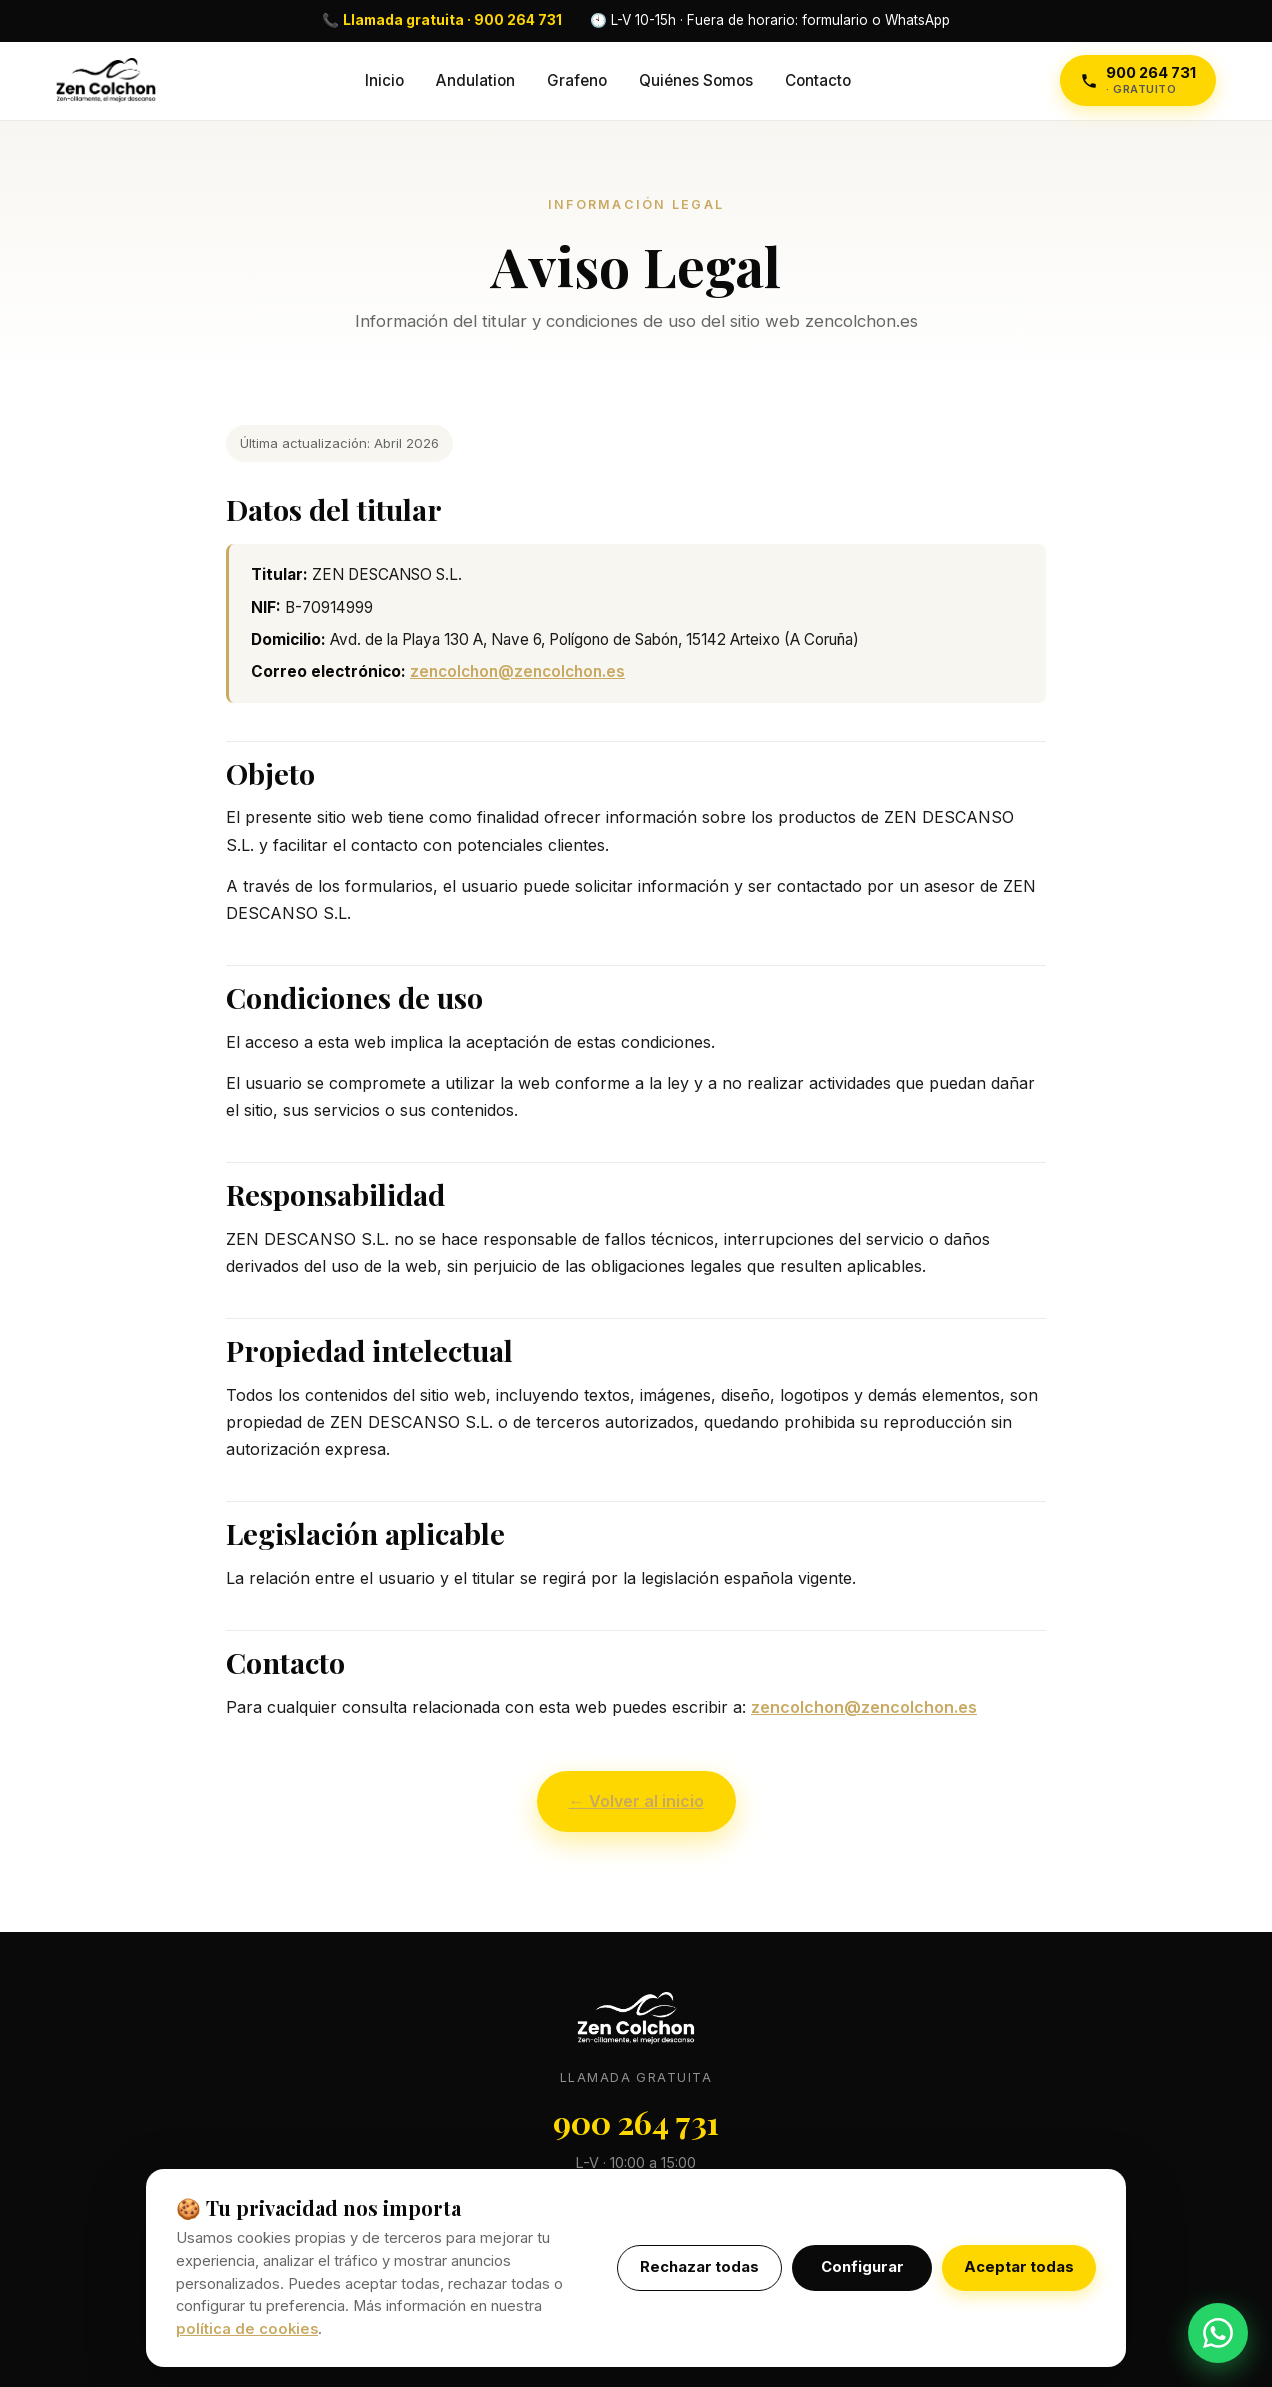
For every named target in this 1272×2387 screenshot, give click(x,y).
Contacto (818, 80)
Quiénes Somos (696, 80)
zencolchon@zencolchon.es (517, 671)
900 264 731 (636, 2121)
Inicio (384, 80)
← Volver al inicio (636, 1801)
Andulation (475, 80)
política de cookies (247, 2329)
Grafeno (577, 80)
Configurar (862, 2267)
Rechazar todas (699, 2267)
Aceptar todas (1019, 2267)
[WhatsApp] (1218, 2333)
